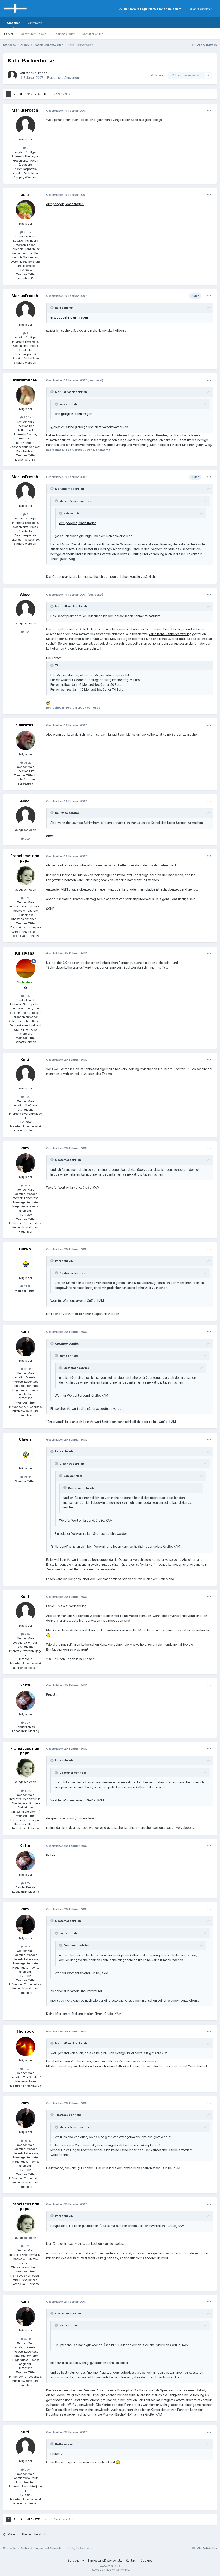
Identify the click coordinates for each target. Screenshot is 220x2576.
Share (157, 75)
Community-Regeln (33, 33)
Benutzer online (92, 33)
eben (50, 836)
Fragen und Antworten (63, 77)
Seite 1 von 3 (63, 94)
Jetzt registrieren (200, 8)
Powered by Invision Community (110, 2569)
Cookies (146, 2560)
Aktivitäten (35, 23)
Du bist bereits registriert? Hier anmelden (150, 9)
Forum (8, 33)
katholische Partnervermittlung (170, 634)
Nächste (33, 94)
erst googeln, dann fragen (65, 204)
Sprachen (76, 2560)
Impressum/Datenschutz (105, 2560)
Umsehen (13, 24)
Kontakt (131, 2560)
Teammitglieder (64, 33)
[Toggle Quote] (52, 307)
